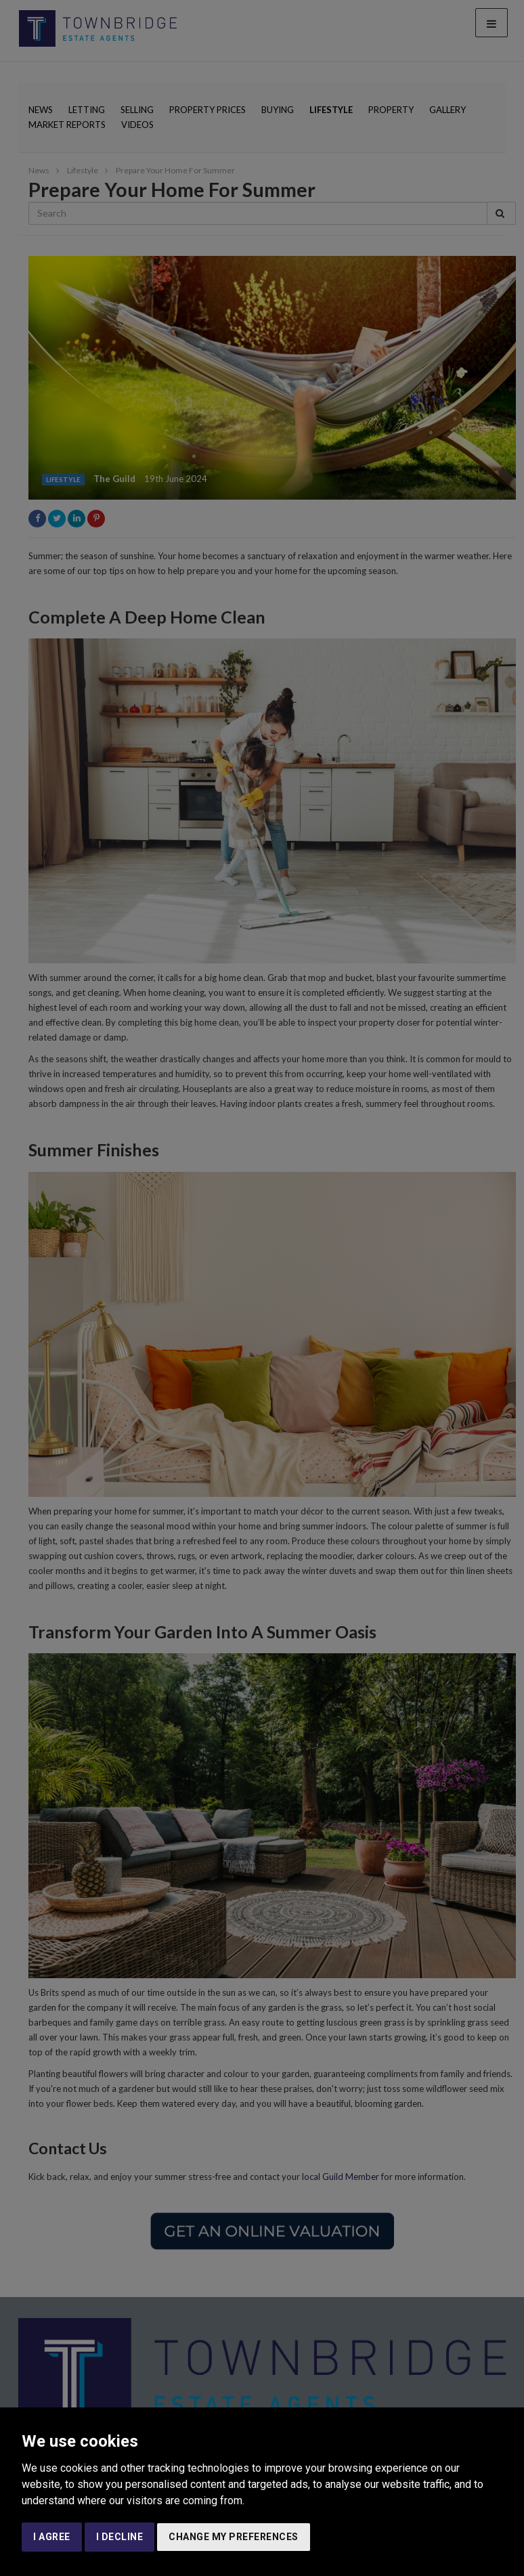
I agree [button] (51, 2536)
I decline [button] (120, 2536)
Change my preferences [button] (234, 2536)
